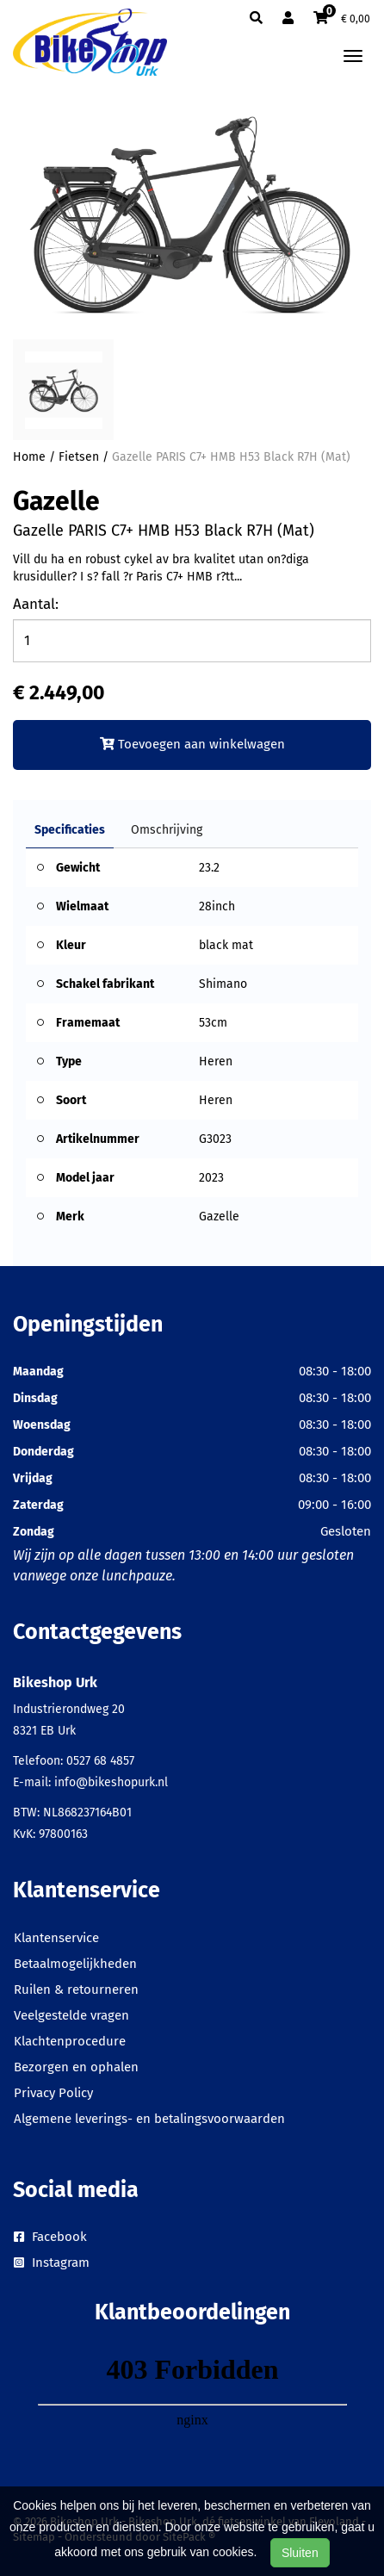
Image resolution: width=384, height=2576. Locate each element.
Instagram (52, 2262)
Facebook (50, 2236)
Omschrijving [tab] (166, 829)
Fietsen (79, 457)
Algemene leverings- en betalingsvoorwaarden (149, 2118)
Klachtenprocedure (70, 2041)
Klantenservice (56, 1938)
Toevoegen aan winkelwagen (192, 744)
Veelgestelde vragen (71, 2015)
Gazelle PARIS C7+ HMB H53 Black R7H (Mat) (231, 457)
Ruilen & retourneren (76, 1989)
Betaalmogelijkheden (75, 1963)
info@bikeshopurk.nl (111, 1782)
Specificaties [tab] (69, 829)
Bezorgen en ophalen (76, 2067)
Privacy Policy (53, 2093)
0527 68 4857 (100, 1761)
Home (29, 457)
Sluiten (300, 2553)
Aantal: (36, 604)
